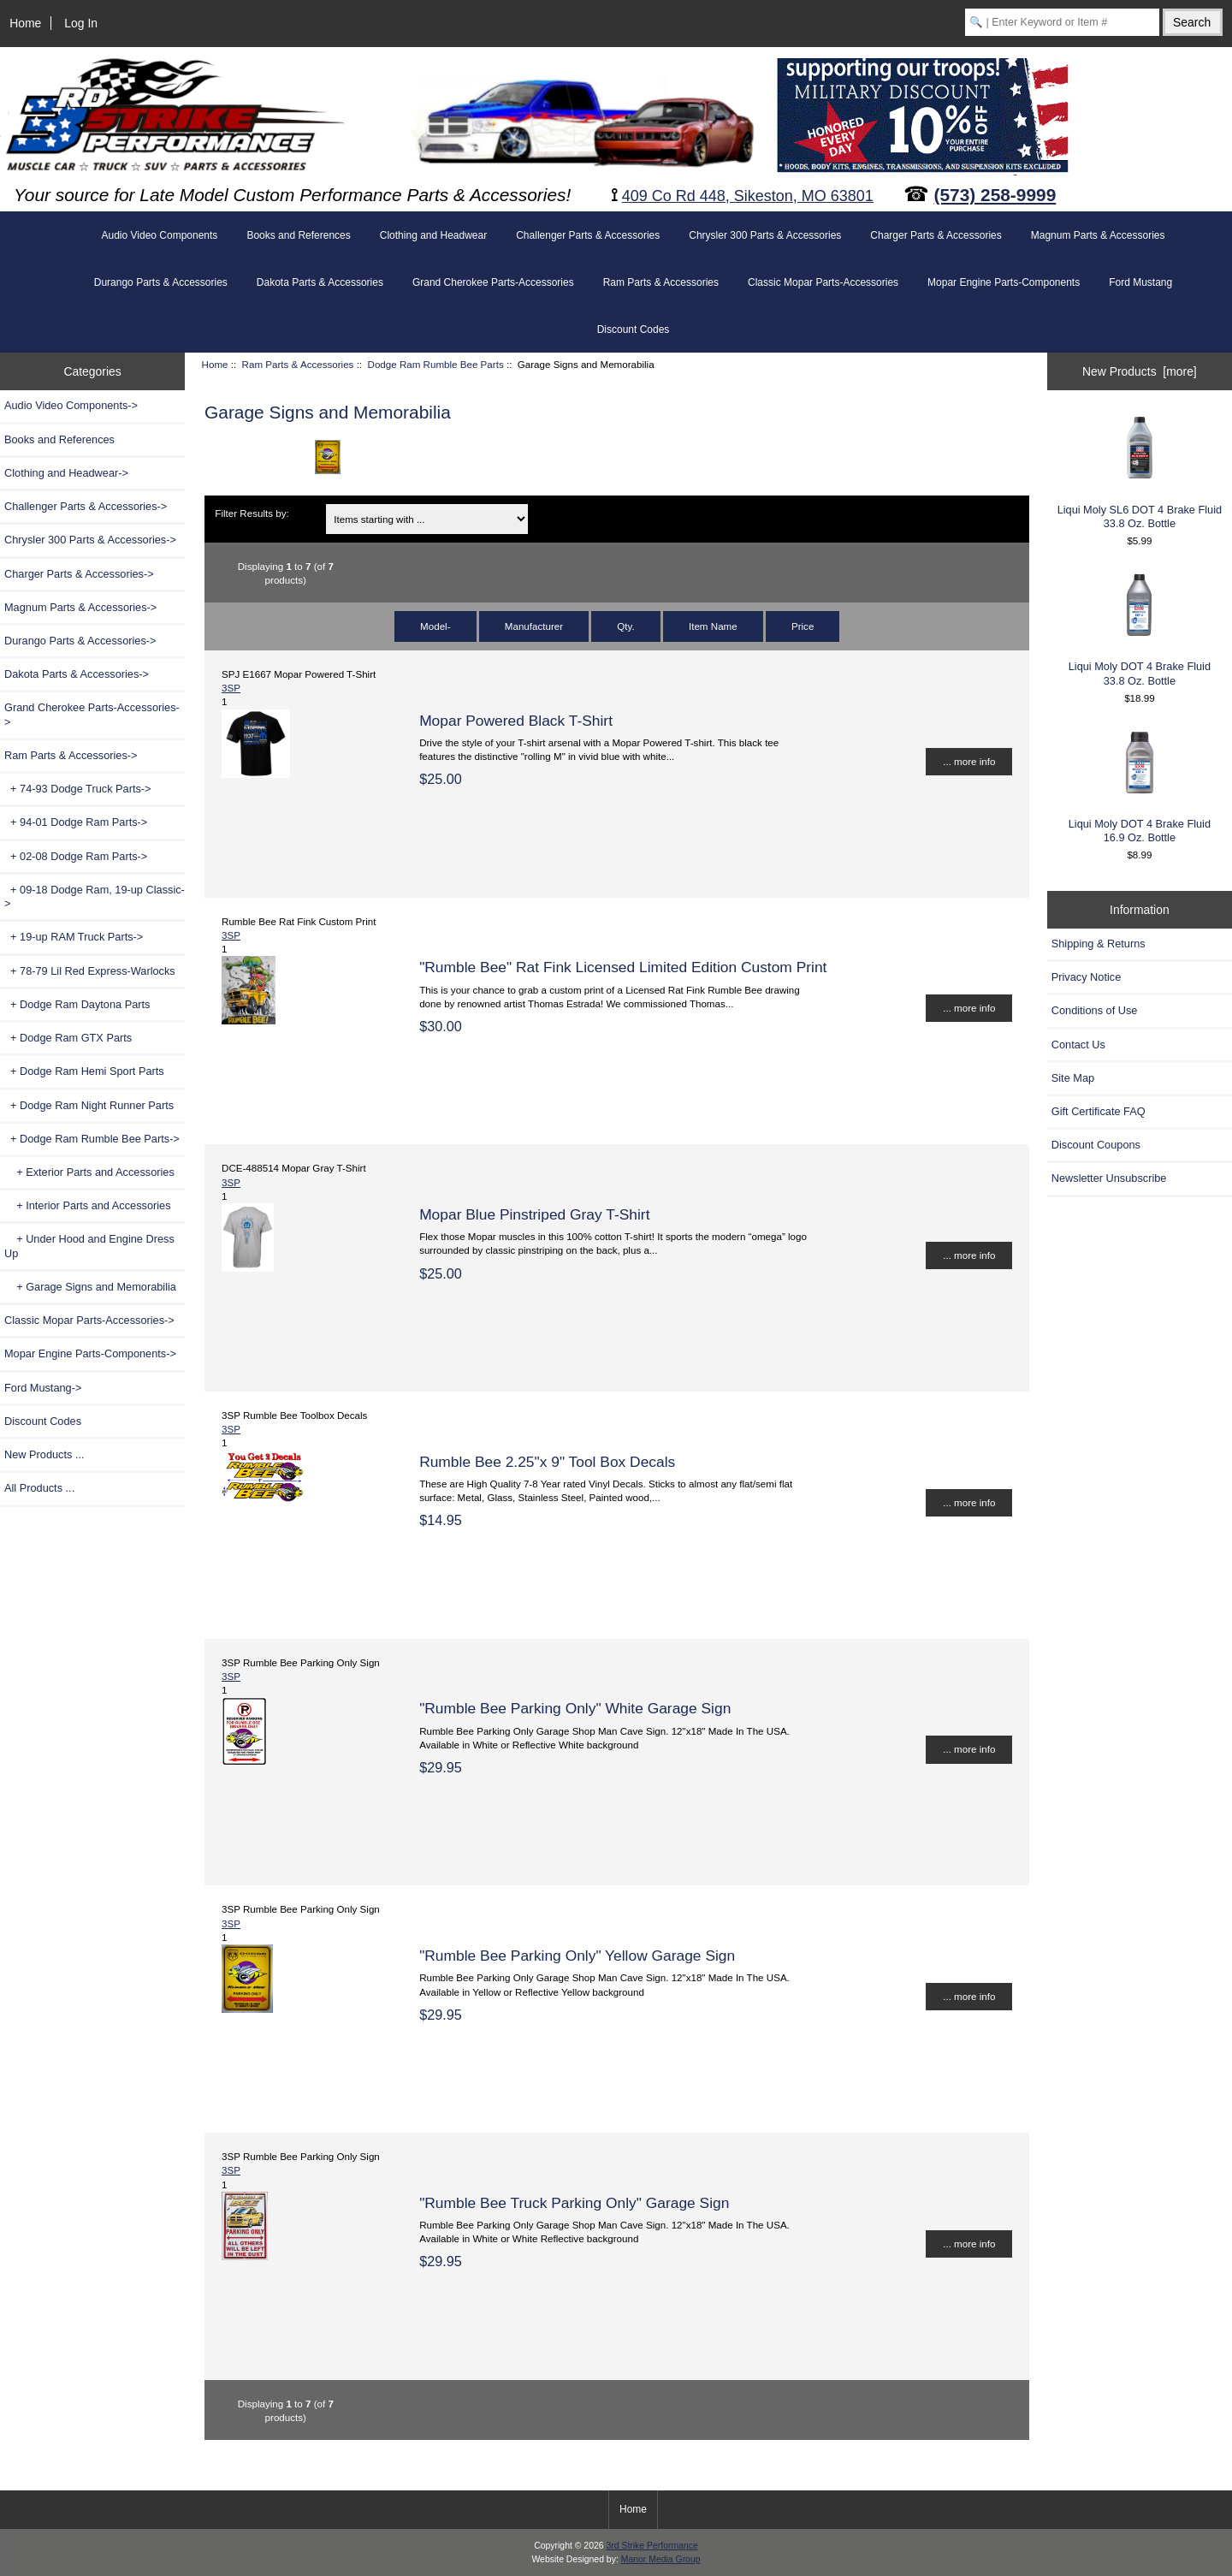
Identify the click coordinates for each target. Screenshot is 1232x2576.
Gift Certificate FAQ (1098, 1111)
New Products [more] (1139, 371)
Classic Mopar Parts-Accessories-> (89, 1320)
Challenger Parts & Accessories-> (85, 506)
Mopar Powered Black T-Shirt (516, 720)
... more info (969, 761)
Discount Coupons (1095, 1144)
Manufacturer (534, 626)
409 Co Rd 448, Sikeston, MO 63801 (748, 196)
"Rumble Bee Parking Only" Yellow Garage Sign (577, 1955)
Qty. (625, 626)
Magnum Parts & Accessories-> (80, 607)
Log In (81, 23)
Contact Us (1078, 1044)
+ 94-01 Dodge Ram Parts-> (75, 822)
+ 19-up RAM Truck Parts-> (73, 936)
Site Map (1072, 1077)
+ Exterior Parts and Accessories (89, 1172)
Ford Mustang (1140, 282)
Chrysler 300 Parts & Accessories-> (90, 539)
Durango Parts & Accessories (161, 282)
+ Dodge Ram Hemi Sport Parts (84, 1071)
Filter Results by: (251, 513)
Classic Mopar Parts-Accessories (823, 282)
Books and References (298, 235)
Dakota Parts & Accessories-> (76, 674)
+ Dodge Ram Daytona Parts (77, 1004)
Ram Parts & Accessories (298, 364)
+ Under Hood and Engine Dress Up (89, 1245)
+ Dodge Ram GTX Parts (68, 1037)
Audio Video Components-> (71, 405)
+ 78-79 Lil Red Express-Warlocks (89, 971)
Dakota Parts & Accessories (320, 282)
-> (71, 755)
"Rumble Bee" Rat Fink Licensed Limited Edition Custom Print (622, 967)
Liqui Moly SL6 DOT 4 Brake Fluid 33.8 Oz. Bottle (1140, 471)
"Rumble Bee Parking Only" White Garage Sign (575, 1708)
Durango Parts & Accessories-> (80, 640)
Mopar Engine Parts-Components (1003, 282)
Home (25, 23)
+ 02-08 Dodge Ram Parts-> (75, 856)
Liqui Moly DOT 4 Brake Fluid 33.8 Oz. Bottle (1140, 628)
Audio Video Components (160, 235)
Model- (435, 626)
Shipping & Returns (1098, 943)
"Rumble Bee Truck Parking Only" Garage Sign (574, 2202)
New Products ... (44, 1454)
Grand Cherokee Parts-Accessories (493, 282)
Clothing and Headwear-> (66, 472)
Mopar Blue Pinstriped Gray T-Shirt (534, 1214)
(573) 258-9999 (995, 195)
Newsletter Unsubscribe (1109, 1178)
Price (802, 626)
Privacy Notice (1086, 976)
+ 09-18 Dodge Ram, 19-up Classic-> (94, 896)
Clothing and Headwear (433, 235)
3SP (231, 687)
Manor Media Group (661, 2559)
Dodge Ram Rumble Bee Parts (436, 364)
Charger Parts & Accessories (935, 235)
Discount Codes (633, 329)
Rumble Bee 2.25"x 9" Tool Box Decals (547, 1461)
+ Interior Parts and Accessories (87, 1205)
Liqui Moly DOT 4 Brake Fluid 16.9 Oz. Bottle (1140, 786)
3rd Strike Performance (651, 2545)
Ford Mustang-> (42, 1387)
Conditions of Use (1094, 1010)
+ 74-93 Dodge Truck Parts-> (77, 788)
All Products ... (39, 1487)
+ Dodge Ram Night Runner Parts (89, 1105)
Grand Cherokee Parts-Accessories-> (92, 714)
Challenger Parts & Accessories (588, 235)
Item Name (713, 626)
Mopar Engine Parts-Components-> (90, 1353)
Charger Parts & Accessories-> (79, 573)
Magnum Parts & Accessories (1098, 235)
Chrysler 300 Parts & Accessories (765, 235)
